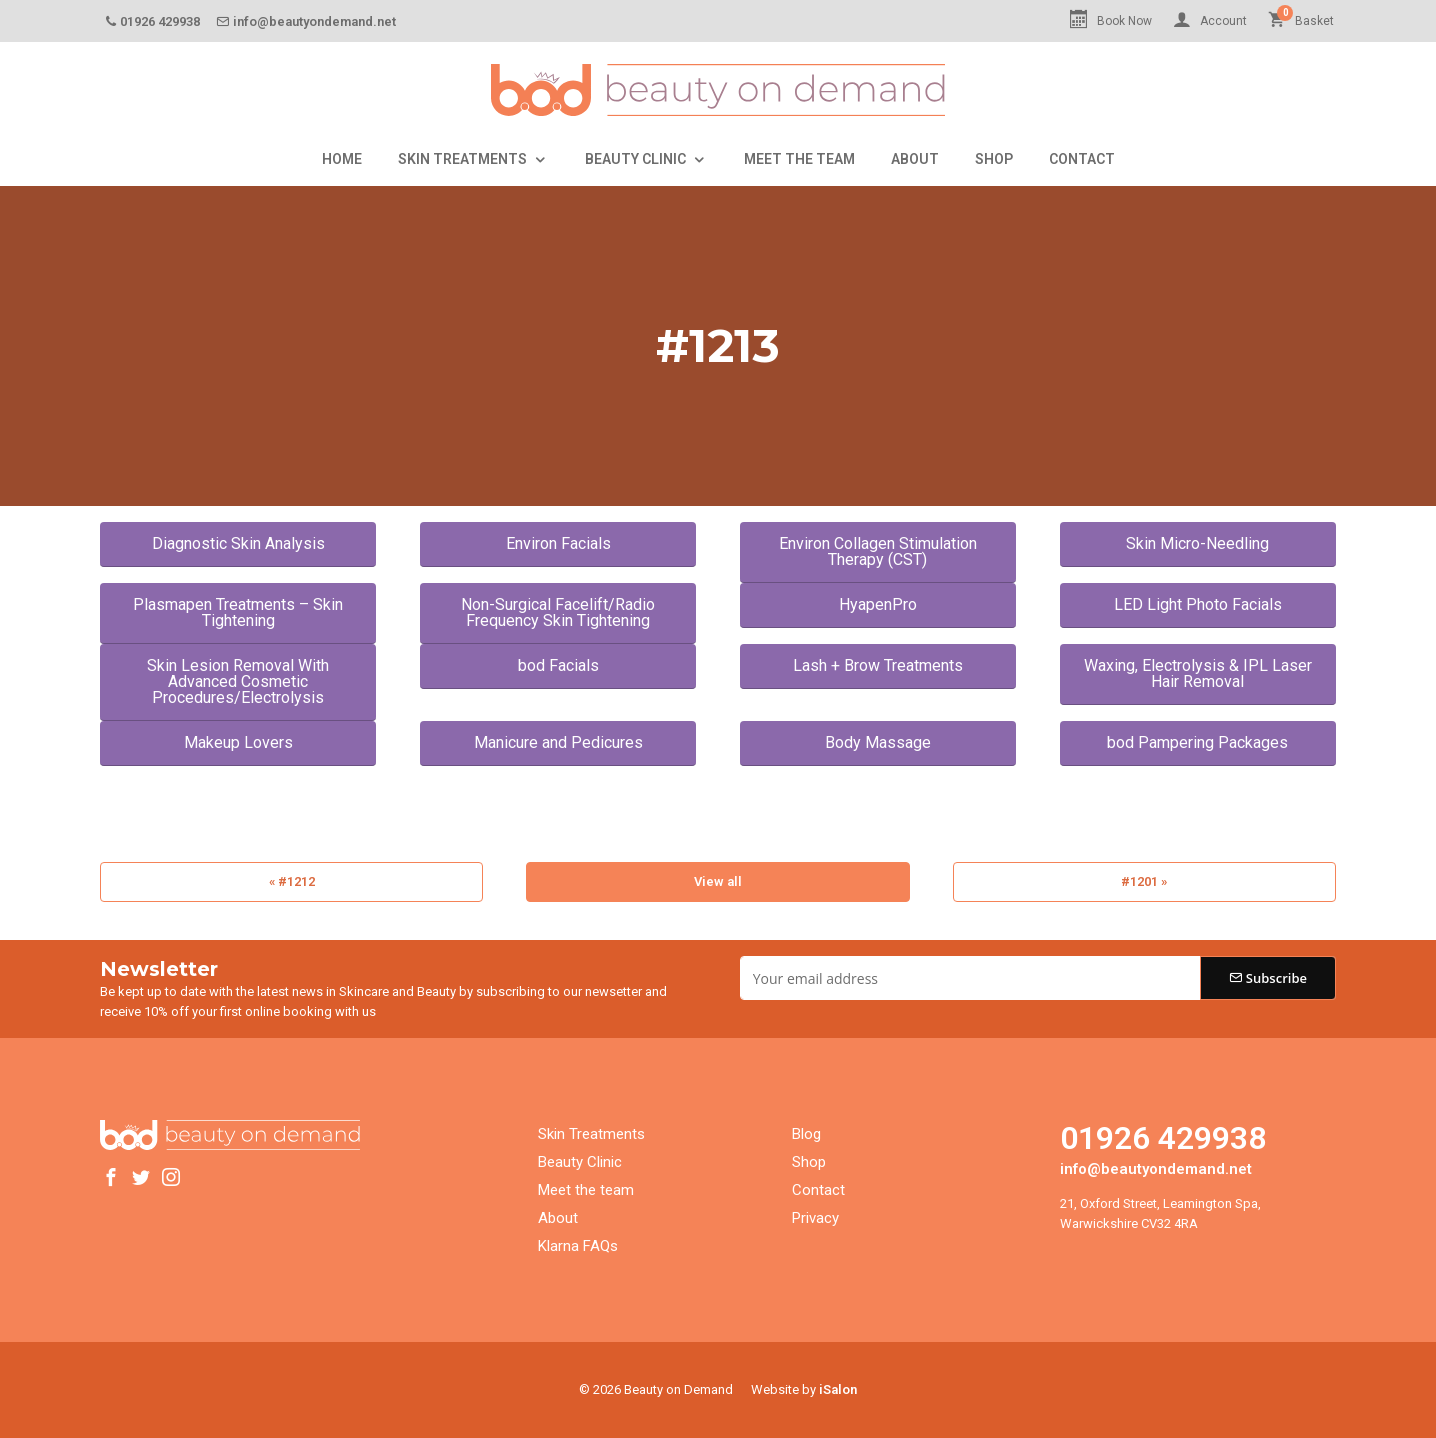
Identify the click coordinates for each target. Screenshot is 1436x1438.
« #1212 (292, 881)
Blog (806, 1134)
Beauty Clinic (580, 1162)
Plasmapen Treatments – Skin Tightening (238, 612)
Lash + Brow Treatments (878, 665)
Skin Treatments (591, 1134)
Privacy (815, 1218)
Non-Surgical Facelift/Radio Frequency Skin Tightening (558, 612)
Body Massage (878, 742)
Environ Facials (558, 543)
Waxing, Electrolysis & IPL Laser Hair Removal (1198, 673)
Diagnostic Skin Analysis (238, 543)
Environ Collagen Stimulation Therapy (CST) (878, 551)
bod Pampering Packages (1197, 742)
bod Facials (558, 665)
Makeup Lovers (238, 742)
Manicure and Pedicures (558, 742)
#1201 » (1144, 881)
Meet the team (586, 1190)
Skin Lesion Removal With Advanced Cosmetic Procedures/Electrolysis (238, 681)
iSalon (838, 1389)
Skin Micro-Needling (1197, 543)
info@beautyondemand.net (1156, 1169)
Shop (809, 1162)
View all (718, 881)
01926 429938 (1163, 1138)
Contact (818, 1190)
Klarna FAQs (578, 1246)
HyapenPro (878, 604)
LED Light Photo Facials (1198, 604)
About (558, 1218)
